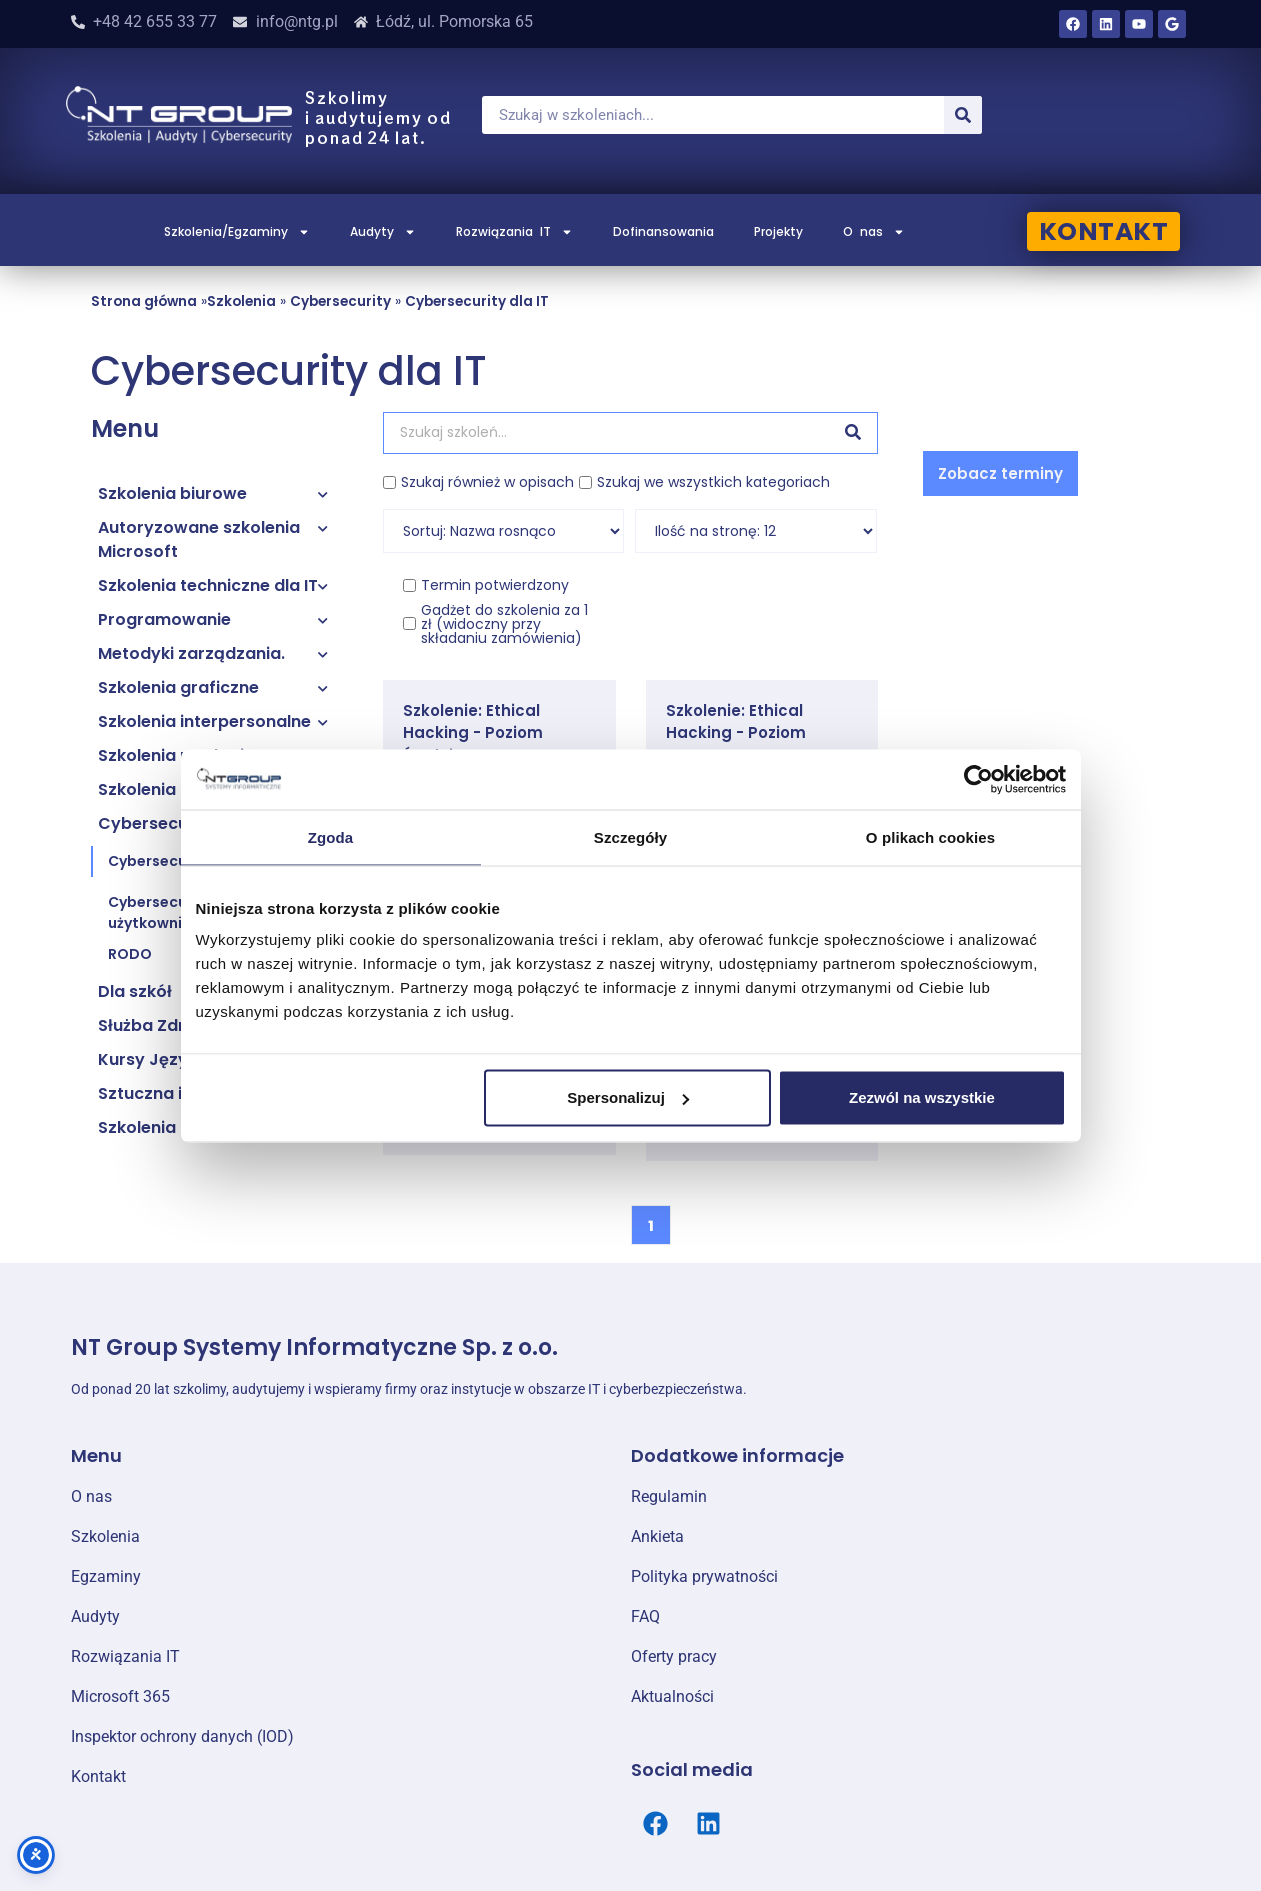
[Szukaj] (963, 115)
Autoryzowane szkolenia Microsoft (199, 539)
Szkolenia (241, 301)
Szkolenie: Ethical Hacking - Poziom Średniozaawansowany (496, 733)
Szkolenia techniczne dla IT (208, 585)
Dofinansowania (663, 231)
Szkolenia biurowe (172, 493)
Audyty (383, 232)
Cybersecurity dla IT (477, 301)
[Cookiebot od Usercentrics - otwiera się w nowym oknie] (978, 779)
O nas (874, 232)
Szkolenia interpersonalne (204, 721)
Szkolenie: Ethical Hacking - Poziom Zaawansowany (736, 733)
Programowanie (164, 619)
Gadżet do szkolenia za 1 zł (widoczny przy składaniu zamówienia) (504, 624)
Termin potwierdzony (495, 585)
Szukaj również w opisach (487, 482)
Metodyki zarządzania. (191, 653)
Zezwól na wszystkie (922, 1097)
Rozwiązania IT (514, 232)
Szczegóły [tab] (630, 836)
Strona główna (144, 301)
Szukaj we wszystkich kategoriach (713, 482)
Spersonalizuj (628, 1097)
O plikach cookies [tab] (930, 836)
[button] (1000, 473)
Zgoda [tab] (331, 836)
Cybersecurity (340, 301)
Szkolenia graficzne (178, 687)
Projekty (778, 231)
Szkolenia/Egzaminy (237, 232)
